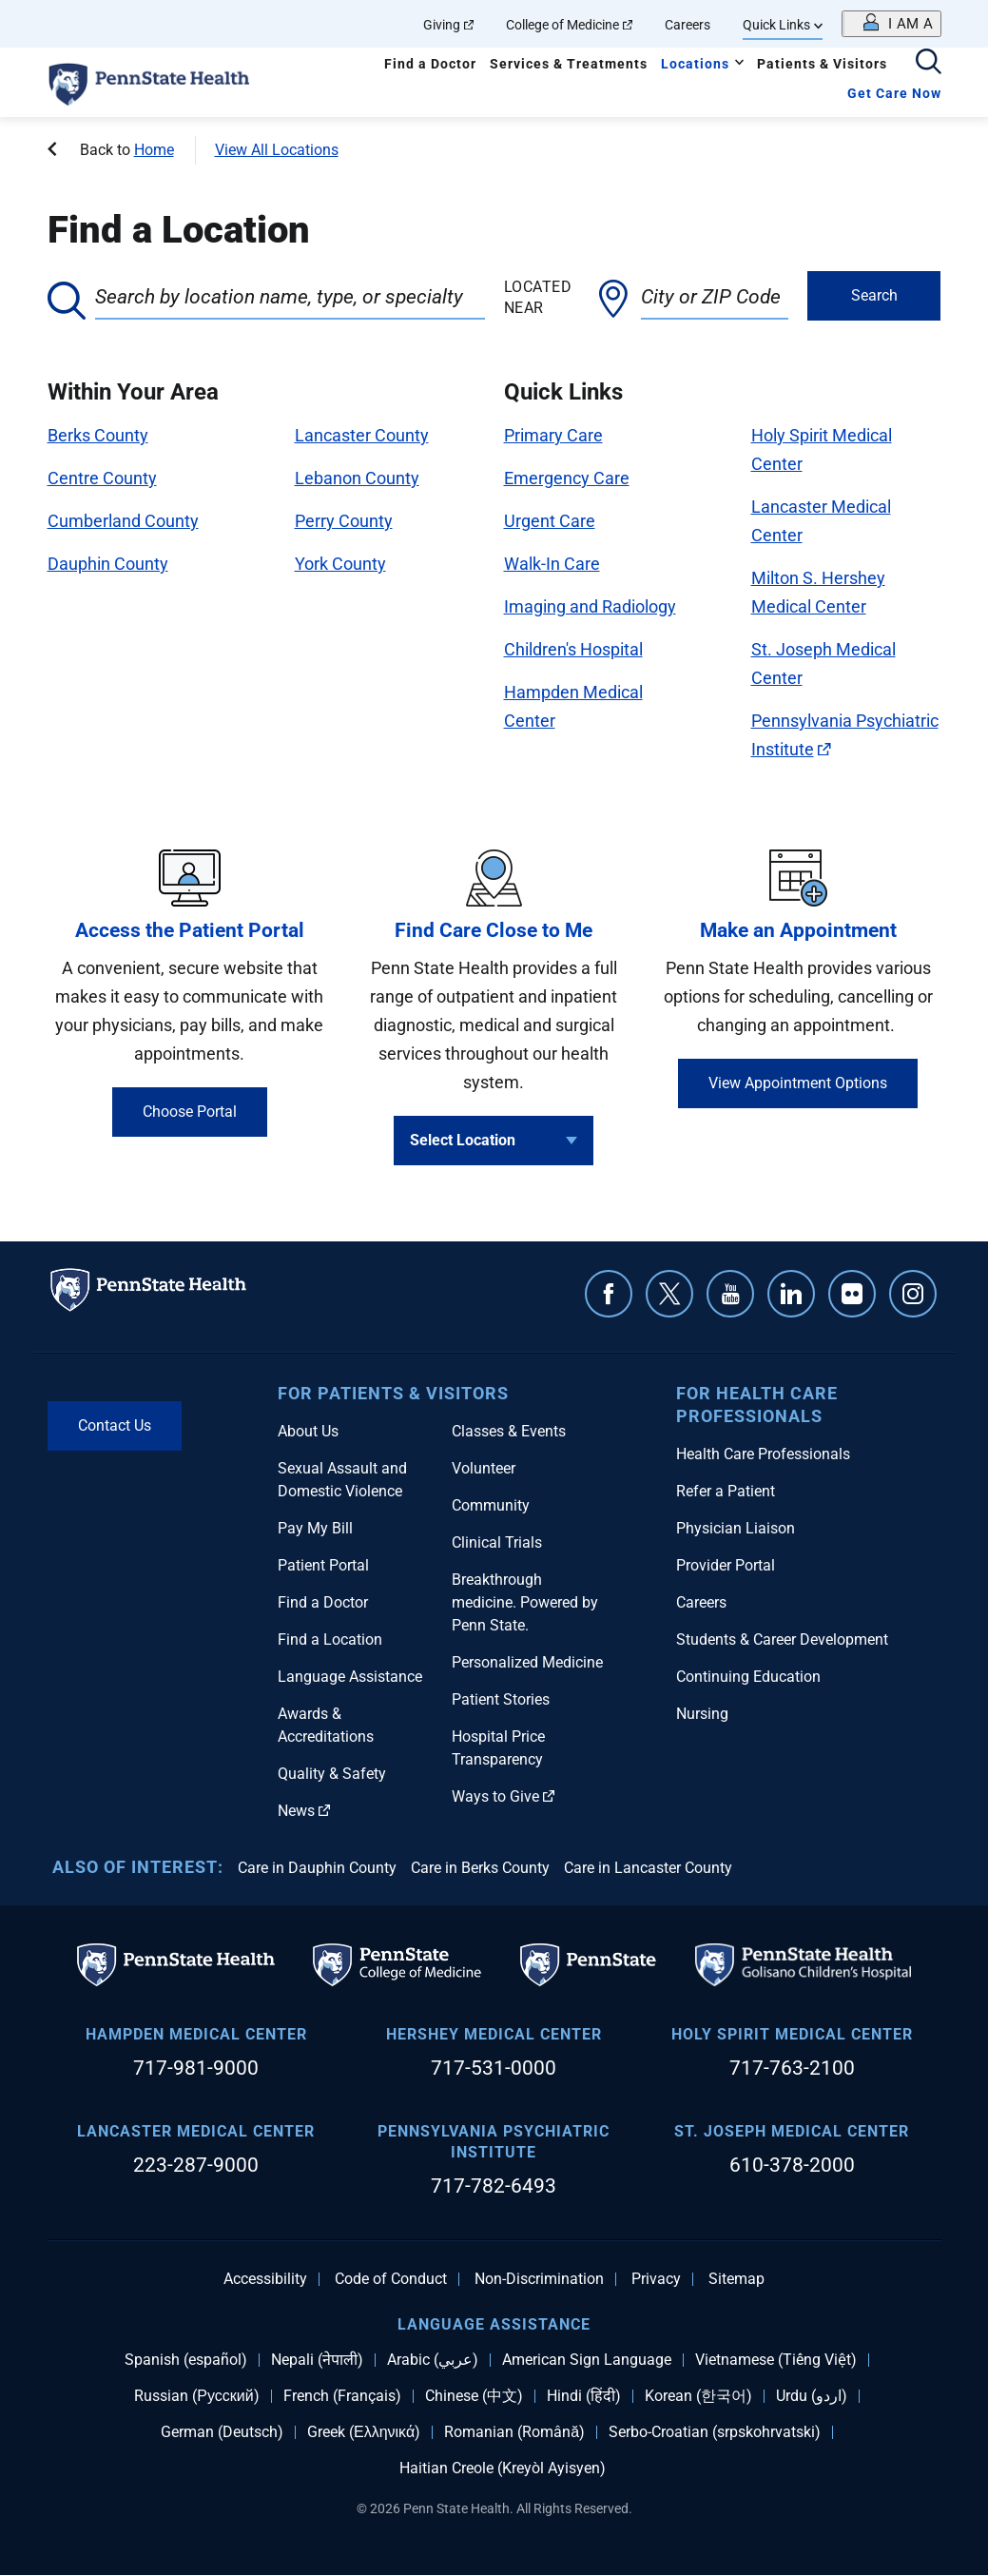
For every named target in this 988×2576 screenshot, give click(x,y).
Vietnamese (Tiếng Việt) (776, 2360)
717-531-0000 (493, 2068)
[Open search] (928, 63)
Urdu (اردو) (811, 2396)
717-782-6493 (493, 2186)
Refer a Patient (725, 1491)
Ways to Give (503, 1796)
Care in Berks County (480, 1868)
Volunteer (483, 1468)
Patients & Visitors (822, 63)
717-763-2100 (792, 2068)
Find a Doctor (430, 63)
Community (491, 1505)
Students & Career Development (782, 1639)
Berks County (98, 435)
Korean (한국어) (698, 2396)
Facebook (608, 1293)
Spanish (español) (186, 2360)
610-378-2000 (792, 2165)
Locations (695, 63)
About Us (308, 1431)
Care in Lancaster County (648, 1868)
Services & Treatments (569, 63)
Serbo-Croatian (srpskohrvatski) (715, 2432)
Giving (448, 24)
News (304, 1811)
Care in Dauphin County (317, 1868)
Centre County (102, 478)
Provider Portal (725, 1565)
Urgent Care (549, 521)
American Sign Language (586, 2360)
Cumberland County (123, 521)
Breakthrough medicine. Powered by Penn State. (525, 1602)
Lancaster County (362, 435)
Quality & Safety (332, 1774)
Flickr (852, 1293)
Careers (687, 24)
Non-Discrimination (539, 2279)
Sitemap (736, 2279)
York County (340, 564)
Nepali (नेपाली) (317, 2360)
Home (154, 150)
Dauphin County (108, 564)
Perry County (344, 521)
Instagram (913, 1293)
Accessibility (265, 2279)
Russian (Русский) (196, 2396)
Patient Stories (501, 1699)
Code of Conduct (391, 2279)
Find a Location (330, 1639)
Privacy (656, 2279)
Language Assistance (350, 1677)
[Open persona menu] (891, 23)
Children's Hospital (573, 649)
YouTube (730, 1293)
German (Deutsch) (222, 2432)
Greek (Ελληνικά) (363, 2432)
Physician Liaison (735, 1528)
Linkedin (791, 1293)
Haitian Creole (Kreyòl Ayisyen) (502, 2468)
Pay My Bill (315, 1528)
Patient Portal (323, 1565)
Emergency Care (567, 478)
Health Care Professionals (763, 1454)
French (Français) (342, 2396)
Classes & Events (509, 1431)
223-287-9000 (196, 2165)
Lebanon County (357, 478)
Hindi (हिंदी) (584, 2396)
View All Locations (277, 150)
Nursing (702, 1714)
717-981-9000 (196, 2068)
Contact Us (114, 1425)
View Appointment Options (797, 1083)
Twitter (669, 1293)
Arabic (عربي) (432, 2360)
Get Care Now (894, 93)
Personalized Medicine (527, 1662)
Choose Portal (190, 1112)
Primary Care (553, 435)
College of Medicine (569, 24)
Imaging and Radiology (590, 606)
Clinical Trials (497, 1542)
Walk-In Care (552, 564)
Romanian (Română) (514, 2432)
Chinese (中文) (474, 2396)
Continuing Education (748, 1677)
